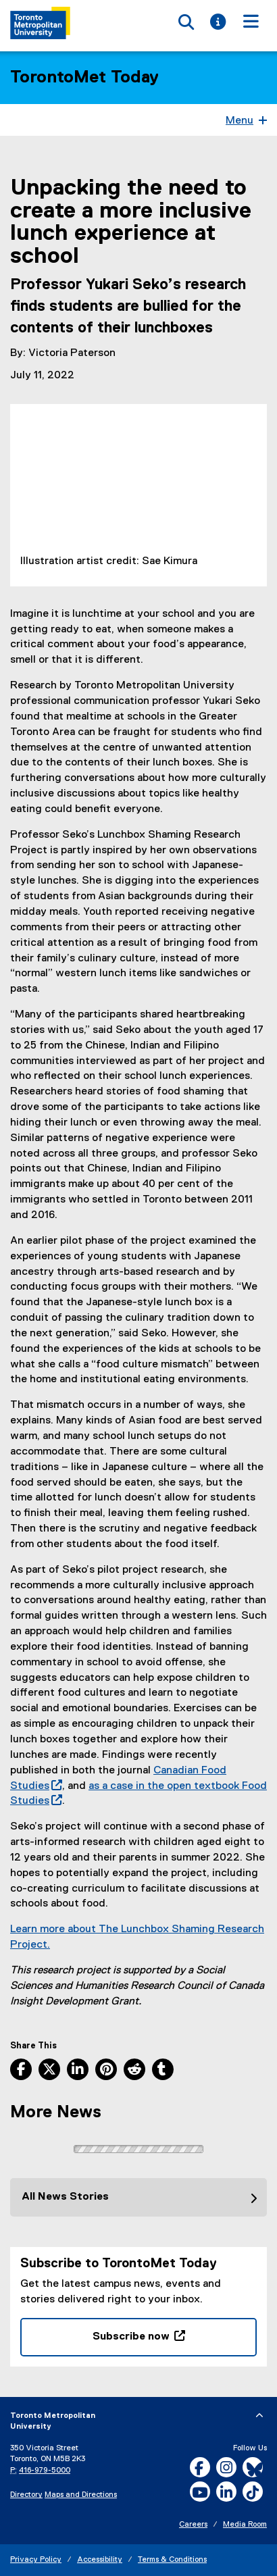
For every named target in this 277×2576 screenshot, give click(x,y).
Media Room (245, 2525)
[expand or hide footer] (259, 2415)
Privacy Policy (35, 2560)
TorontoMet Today (84, 77)
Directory (26, 2495)
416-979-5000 (44, 2471)
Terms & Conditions (172, 2560)
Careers (193, 2525)
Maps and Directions (81, 2495)
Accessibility (99, 2560)
